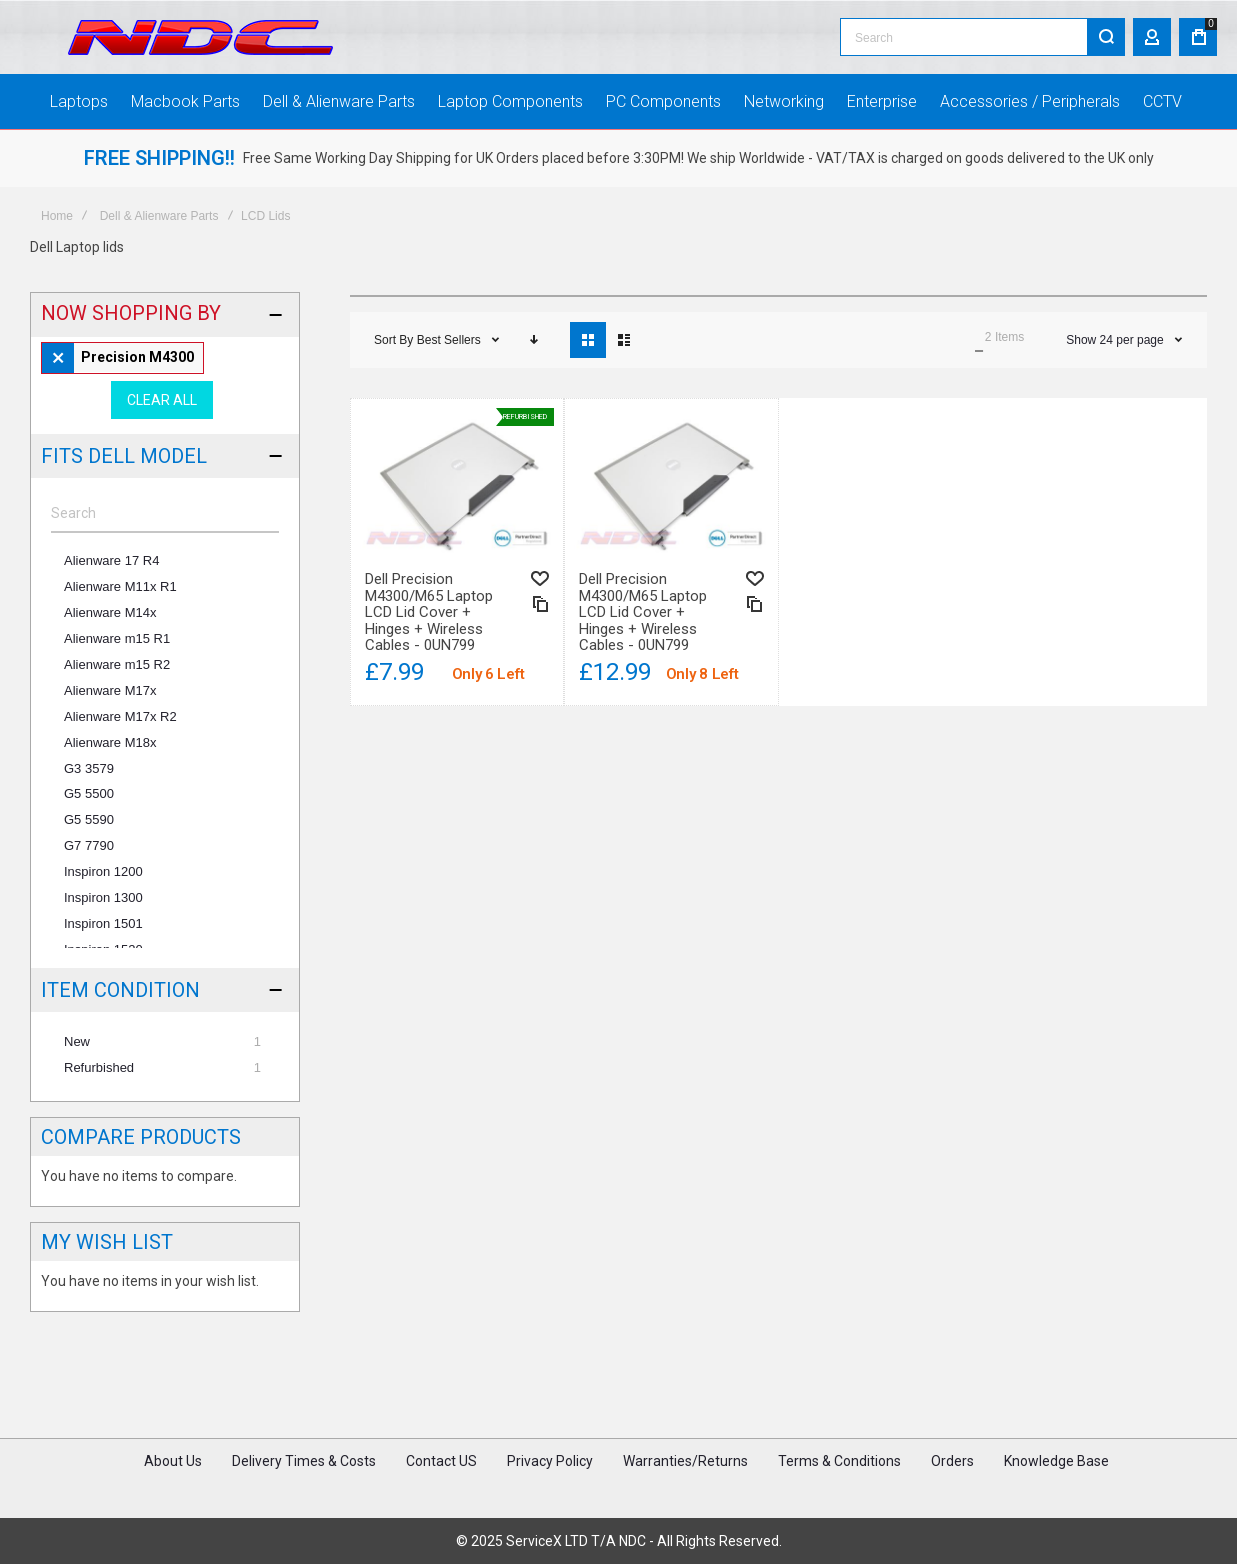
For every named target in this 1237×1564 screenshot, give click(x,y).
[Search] (1106, 37)
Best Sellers (450, 340)
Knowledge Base (1056, 1461)
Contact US (441, 1461)
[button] (540, 578)
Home (57, 216)
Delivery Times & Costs (304, 1461)
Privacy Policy (550, 1461)
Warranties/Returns (685, 1461)
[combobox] (982, 37)
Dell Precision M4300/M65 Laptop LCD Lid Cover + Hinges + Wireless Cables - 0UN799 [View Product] (457, 481)
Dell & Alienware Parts (159, 216)
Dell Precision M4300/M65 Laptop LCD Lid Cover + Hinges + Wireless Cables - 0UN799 (429, 612)
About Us (173, 1461)
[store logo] (200, 37)
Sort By (393, 340)
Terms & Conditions (839, 1461)
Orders (952, 1461)
